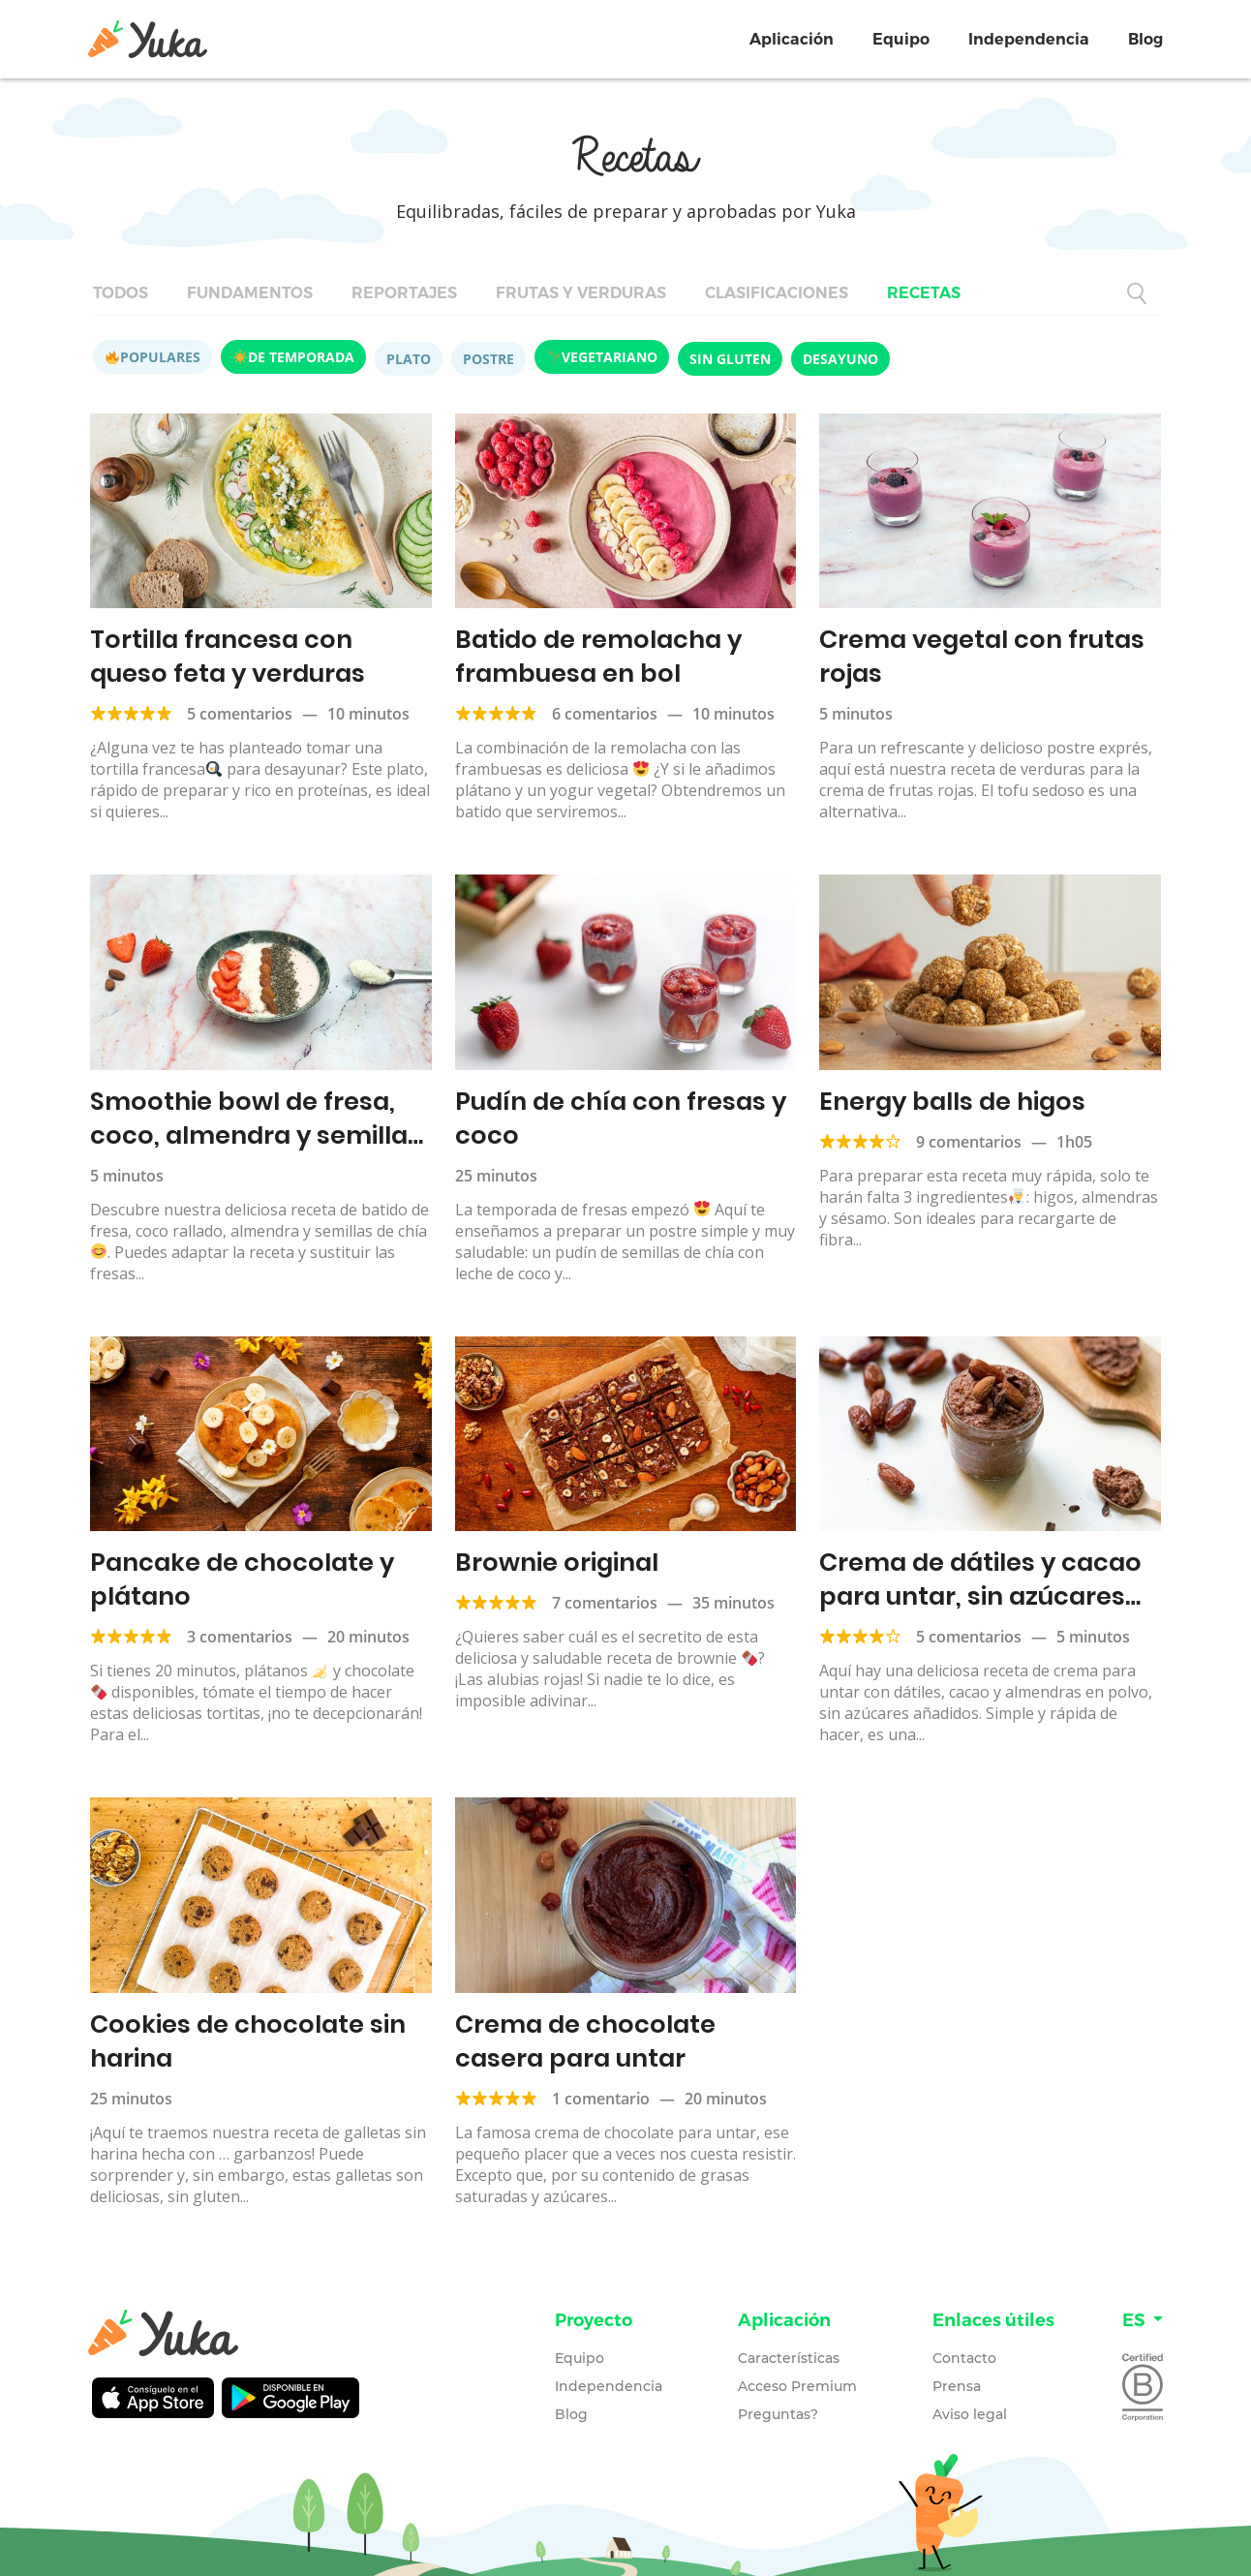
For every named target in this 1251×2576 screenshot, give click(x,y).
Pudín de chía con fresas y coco (616, 1115)
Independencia (1028, 39)
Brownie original (554, 1558)
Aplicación (791, 39)
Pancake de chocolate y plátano (237, 1574)
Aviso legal (969, 2406)
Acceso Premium (797, 2378)
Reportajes (404, 293)
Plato (408, 359)
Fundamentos (250, 293)
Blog (1145, 39)
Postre (488, 359)
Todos (120, 293)
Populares (153, 357)
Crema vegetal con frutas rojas (978, 655)
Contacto (964, 2350)
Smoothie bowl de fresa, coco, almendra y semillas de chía (252, 1131)
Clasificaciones (776, 293)
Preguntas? (778, 2406)
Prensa (956, 2378)
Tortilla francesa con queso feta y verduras (259, 655)
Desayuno (840, 359)
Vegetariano (602, 357)
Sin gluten (730, 359)
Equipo (901, 39)
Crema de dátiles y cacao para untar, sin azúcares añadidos (976, 1591)
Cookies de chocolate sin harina (243, 2034)
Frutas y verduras (581, 293)
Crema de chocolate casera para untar (582, 2034)
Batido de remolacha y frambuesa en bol (594, 655)
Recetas (924, 293)
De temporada (293, 357)
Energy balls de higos (949, 1099)
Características (788, 2350)
